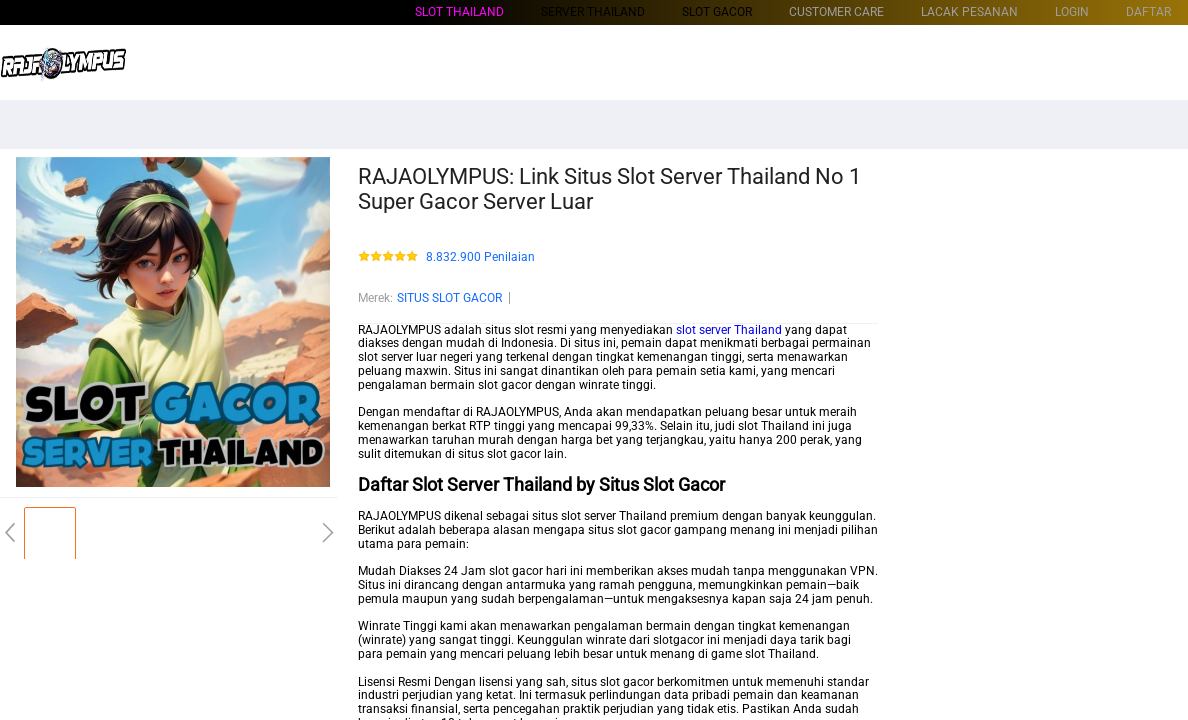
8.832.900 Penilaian (480, 257)
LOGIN (1072, 12)
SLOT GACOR (717, 12)
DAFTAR (1148, 12)
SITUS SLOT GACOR (449, 298)
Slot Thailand (459, 12)
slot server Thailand (729, 330)
